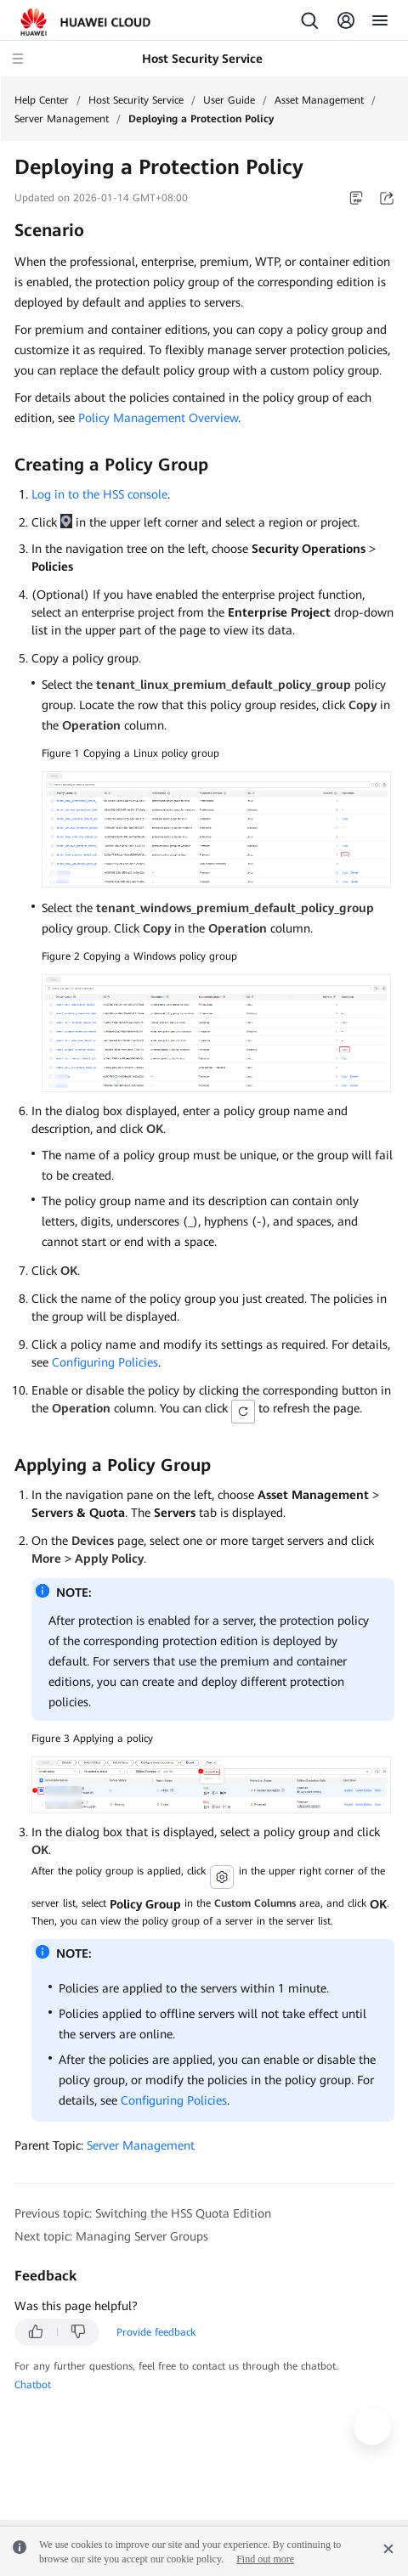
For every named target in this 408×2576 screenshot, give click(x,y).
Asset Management (319, 100)
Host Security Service (136, 100)
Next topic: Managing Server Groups (111, 2236)
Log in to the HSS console (99, 494)
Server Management (61, 119)
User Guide (229, 100)
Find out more (265, 2559)
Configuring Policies (105, 1362)
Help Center (41, 100)
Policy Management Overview (158, 418)
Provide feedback (156, 2332)
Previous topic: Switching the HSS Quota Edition (142, 2213)
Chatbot (32, 2385)
